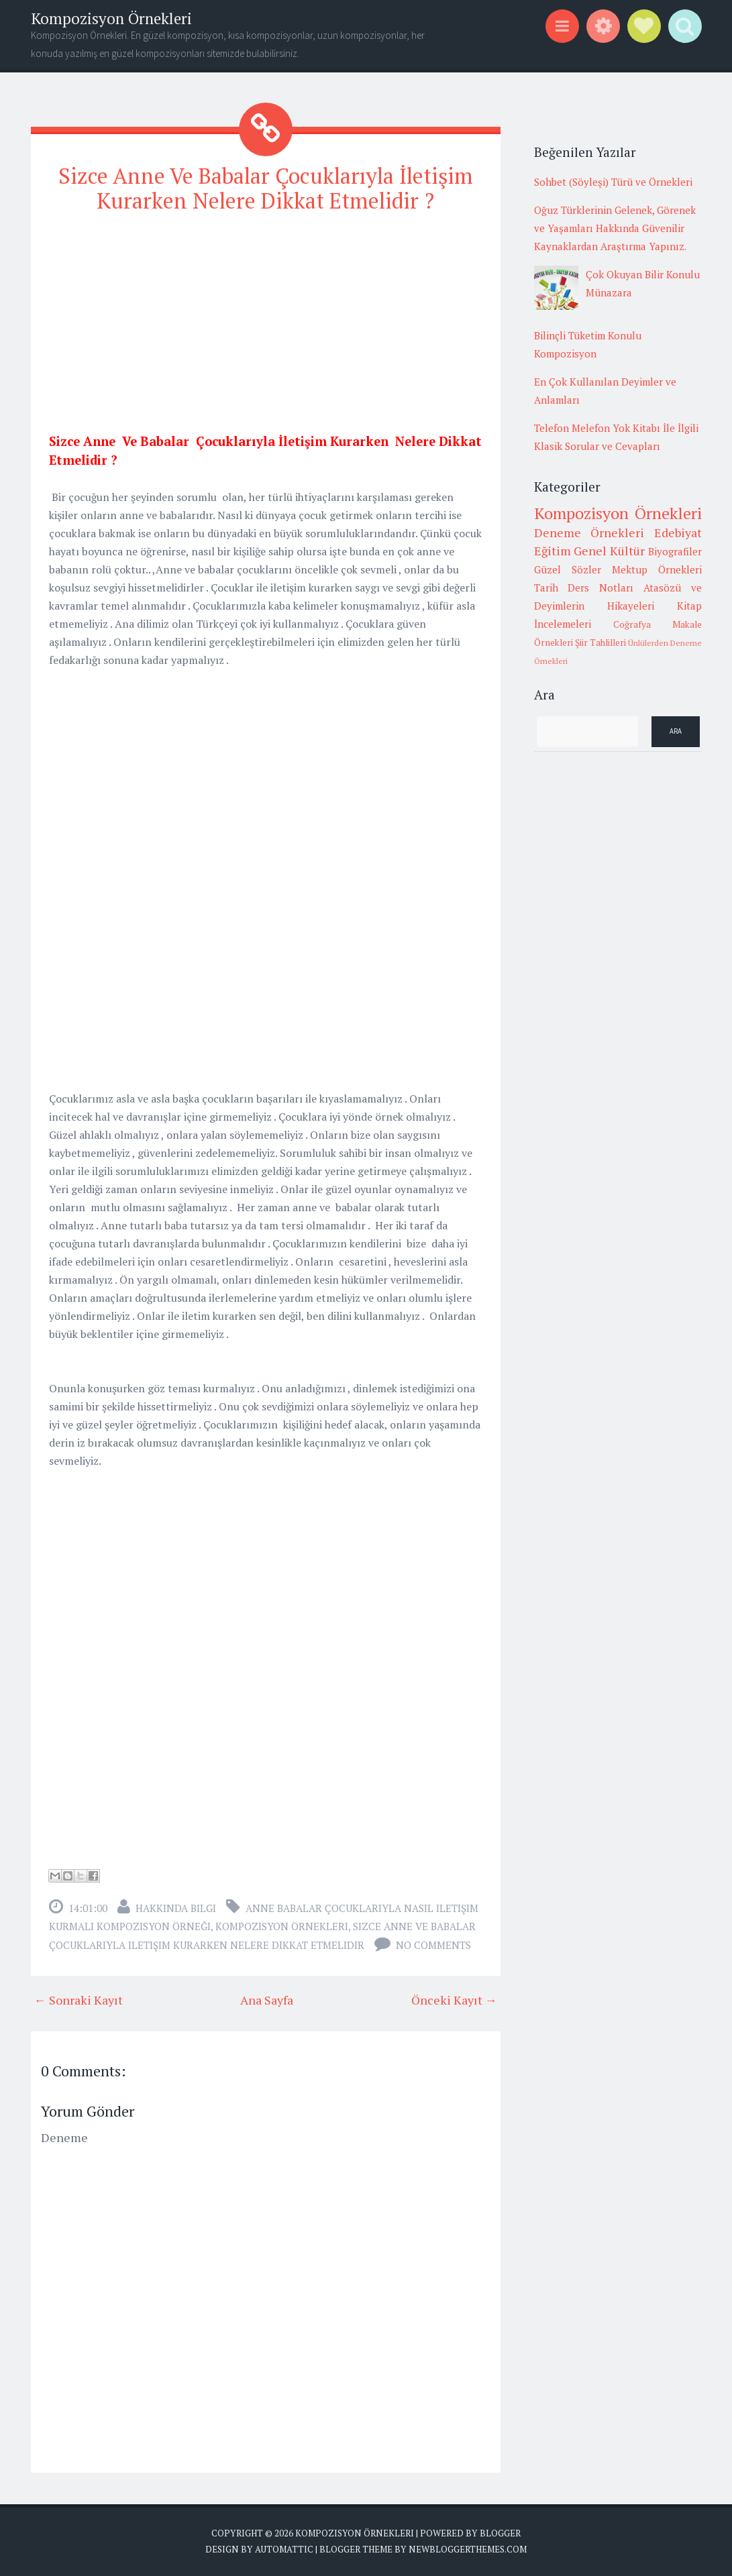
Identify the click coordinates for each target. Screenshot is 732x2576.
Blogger (500, 2533)
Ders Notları (600, 587)
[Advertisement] (265, 320)
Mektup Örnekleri (657, 569)
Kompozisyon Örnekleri (111, 18)
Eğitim (552, 551)
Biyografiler (675, 551)
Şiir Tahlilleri (600, 642)
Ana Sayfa (266, 2000)
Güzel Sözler (567, 569)
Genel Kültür (609, 551)
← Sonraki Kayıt (78, 2000)
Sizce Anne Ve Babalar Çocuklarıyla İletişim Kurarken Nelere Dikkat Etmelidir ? (265, 188)
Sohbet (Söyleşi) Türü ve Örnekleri (613, 181)
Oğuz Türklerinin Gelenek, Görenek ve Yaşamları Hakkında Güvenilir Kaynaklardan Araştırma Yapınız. (615, 228)
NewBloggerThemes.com (468, 2549)
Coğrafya (632, 624)
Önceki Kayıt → (454, 2000)
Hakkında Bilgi (176, 1908)
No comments (433, 1945)
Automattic (284, 2549)
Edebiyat (678, 532)
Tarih (546, 587)
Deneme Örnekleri (589, 532)
